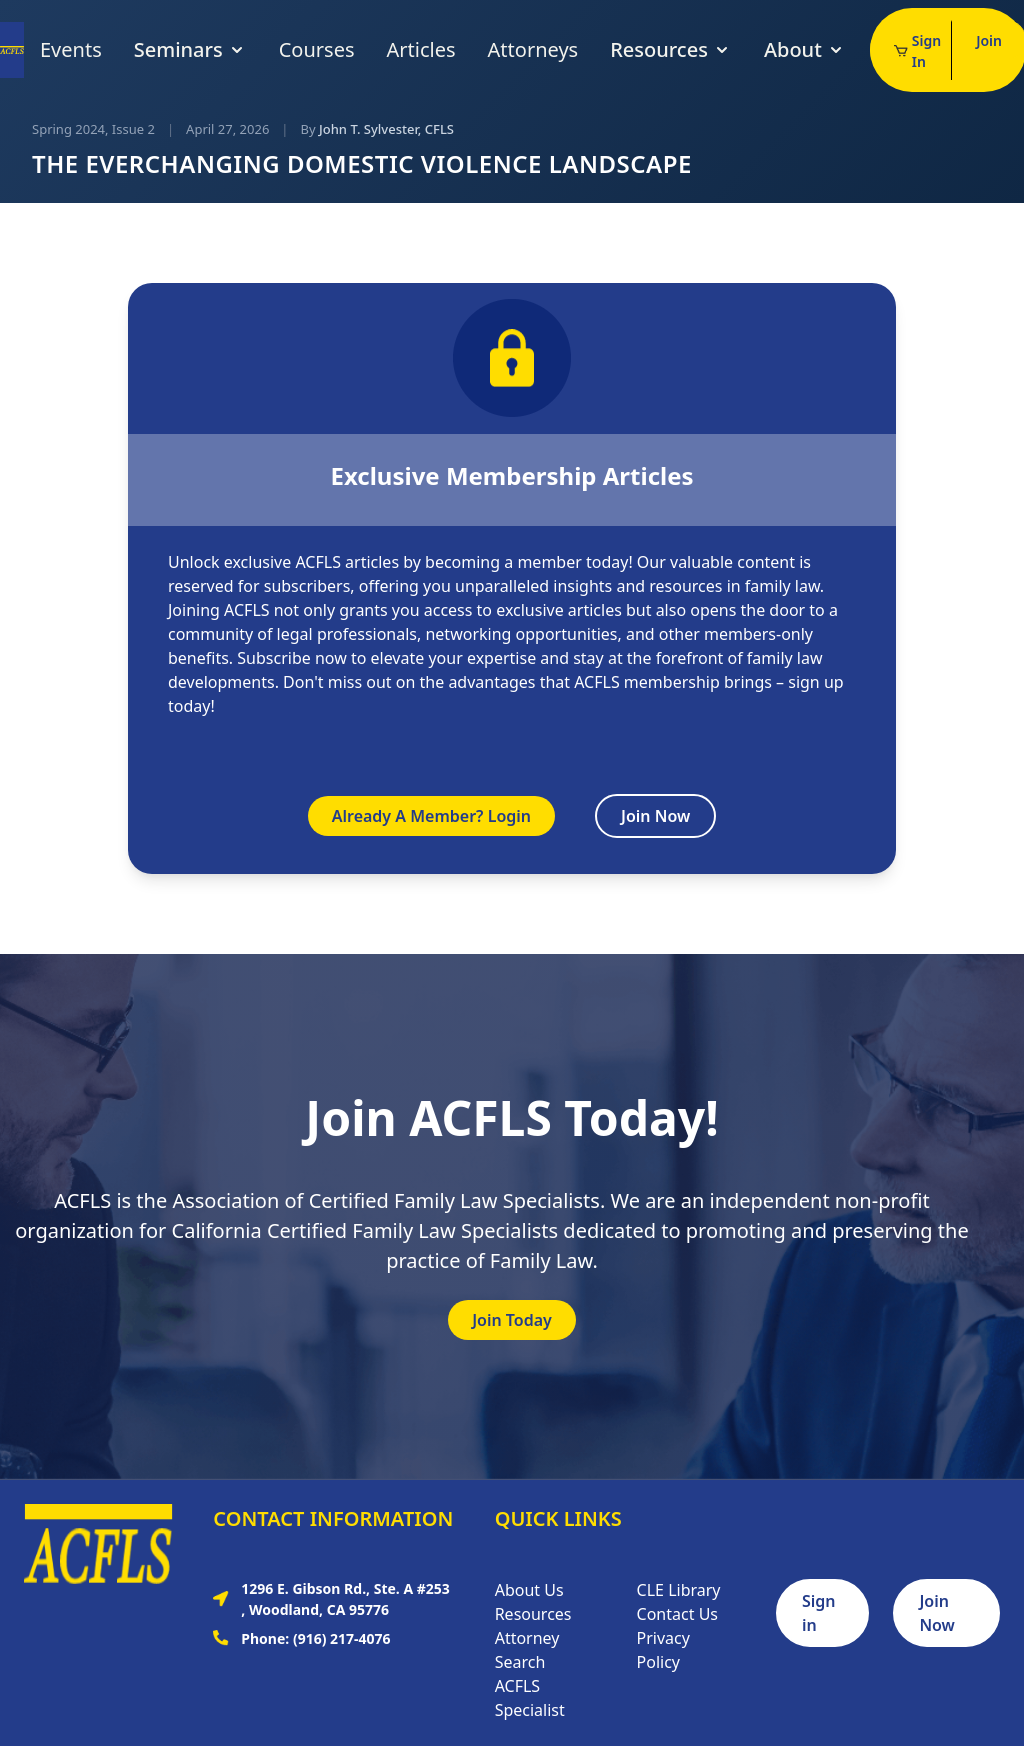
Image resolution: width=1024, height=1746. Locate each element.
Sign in (819, 1613)
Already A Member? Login (431, 816)
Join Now (655, 816)
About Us (529, 1590)
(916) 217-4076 (342, 1638)
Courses (317, 49)
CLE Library (679, 1590)
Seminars (190, 49)
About (805, 49)
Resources (671, 49)
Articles (421, 49)
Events (71, 49)
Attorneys (533, 49)
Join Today (512, 1320)
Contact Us (677, 1614)
